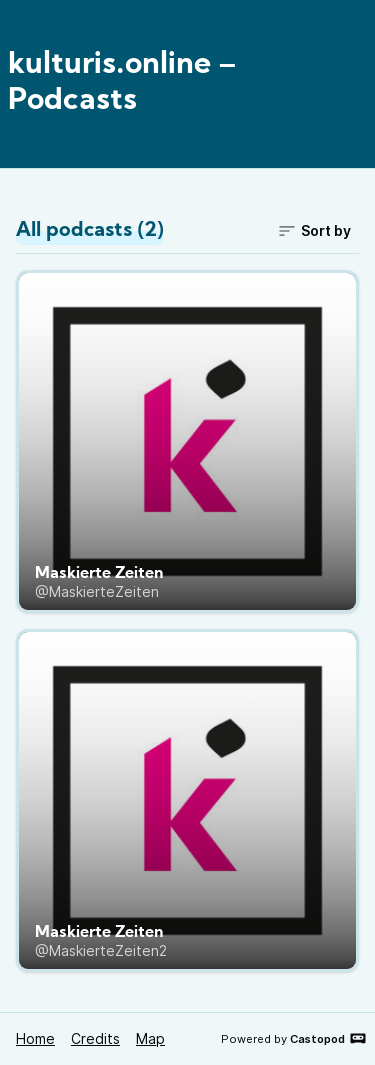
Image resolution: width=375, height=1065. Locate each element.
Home (35, 1038)
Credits (95, 1038)
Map (150, 1038)
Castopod (328, 1038)
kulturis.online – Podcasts (122, 83)
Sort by (314, 231)
